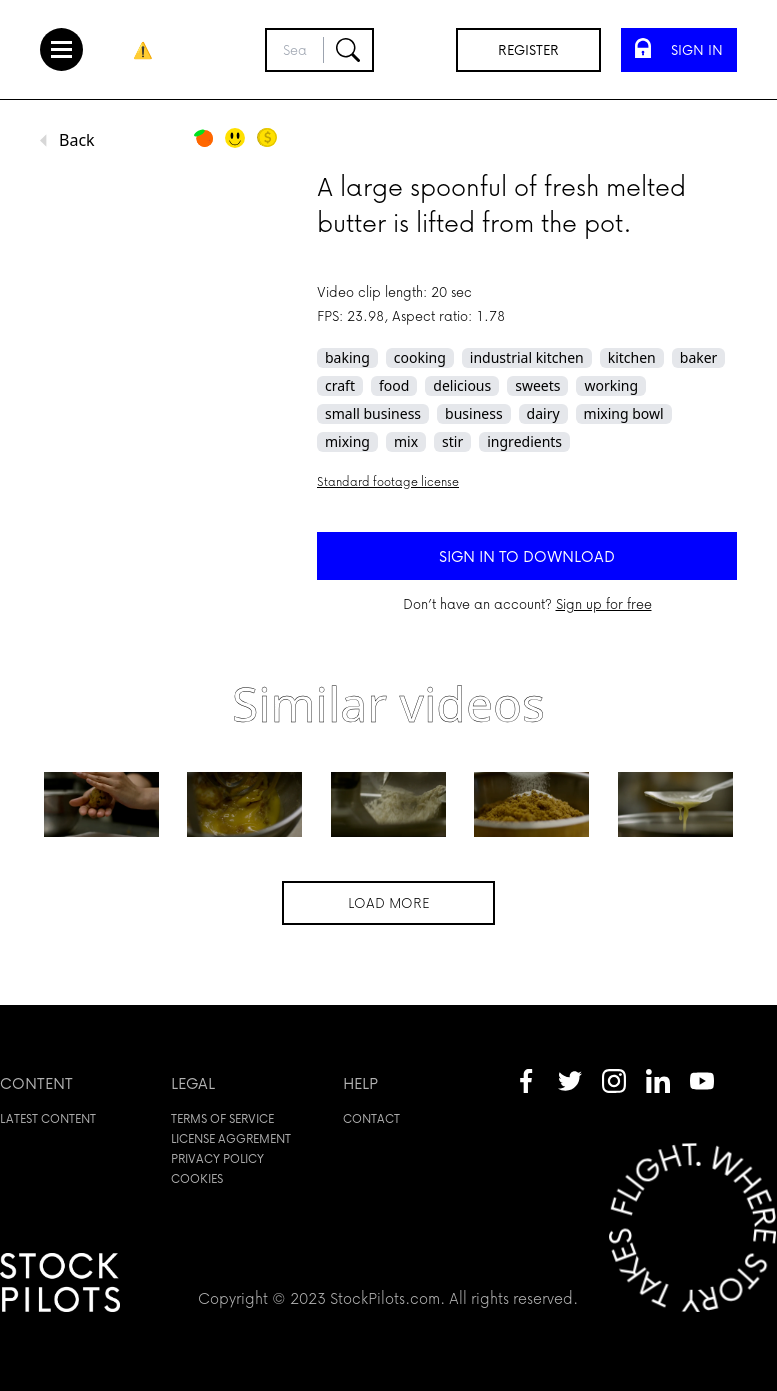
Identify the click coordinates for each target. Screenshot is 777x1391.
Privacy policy (217, 1158)
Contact (371, 1118)
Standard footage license (388, 481)
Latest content (48, 1118)
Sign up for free (604, 603)
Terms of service (222, 1118)
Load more (388, 902)
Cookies (197, 1178)
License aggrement (231, 1138)
